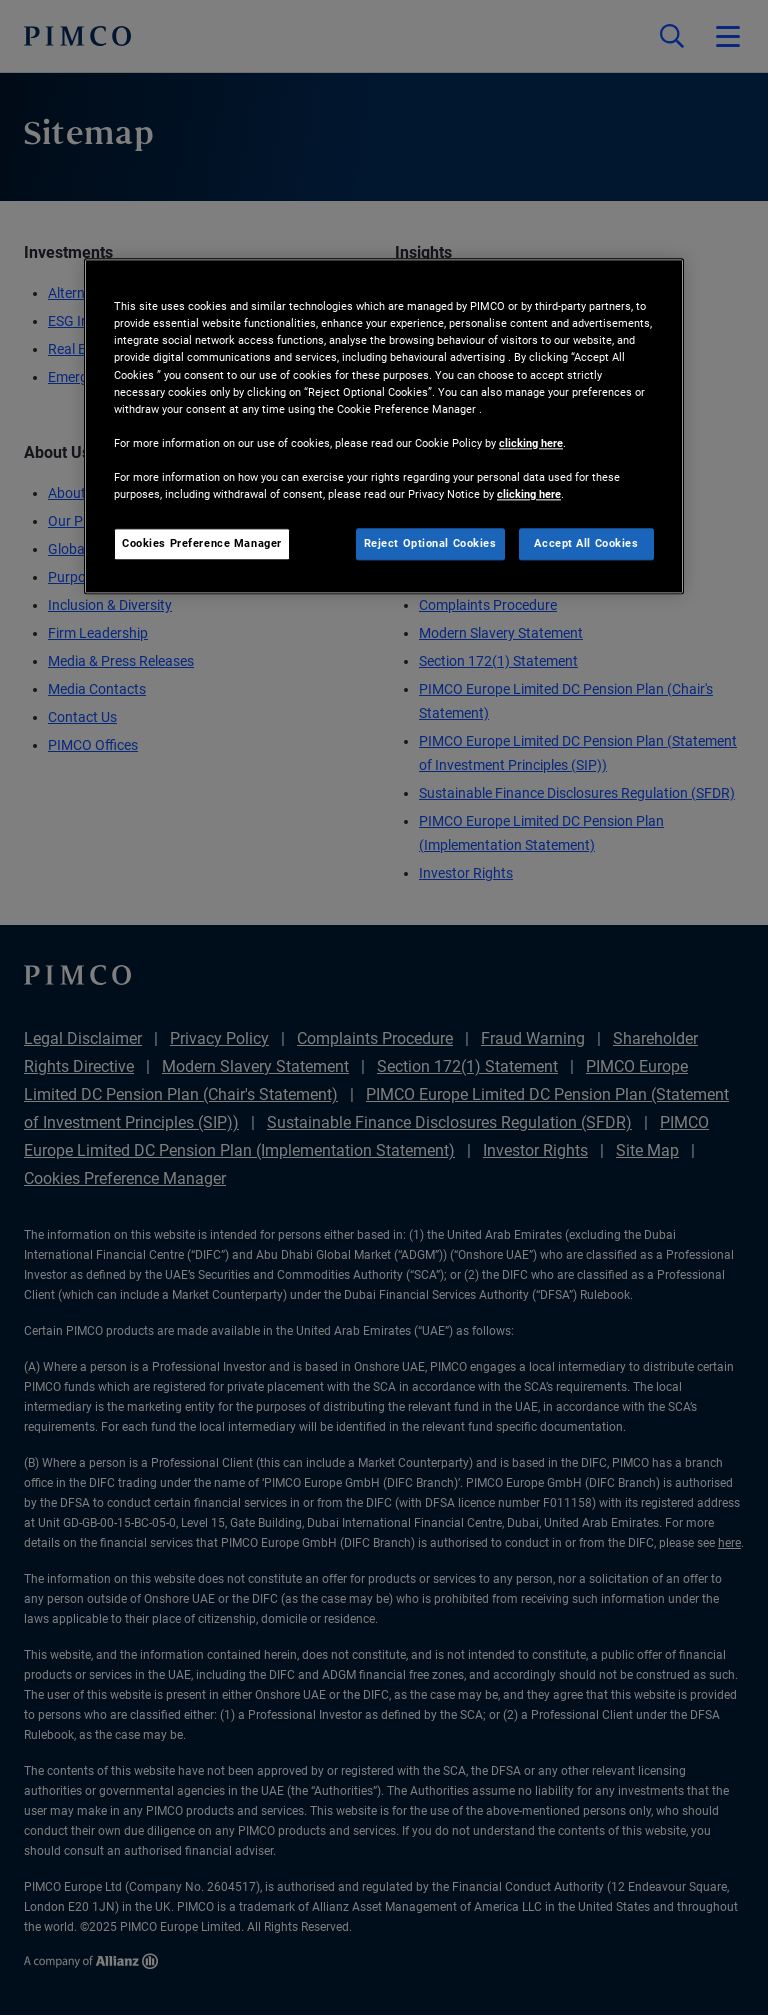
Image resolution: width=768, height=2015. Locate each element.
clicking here (531, 443)
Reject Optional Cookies (430, 543)
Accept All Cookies (586, 543)
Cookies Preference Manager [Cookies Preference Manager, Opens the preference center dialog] (202, 543)
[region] (384, 427)
